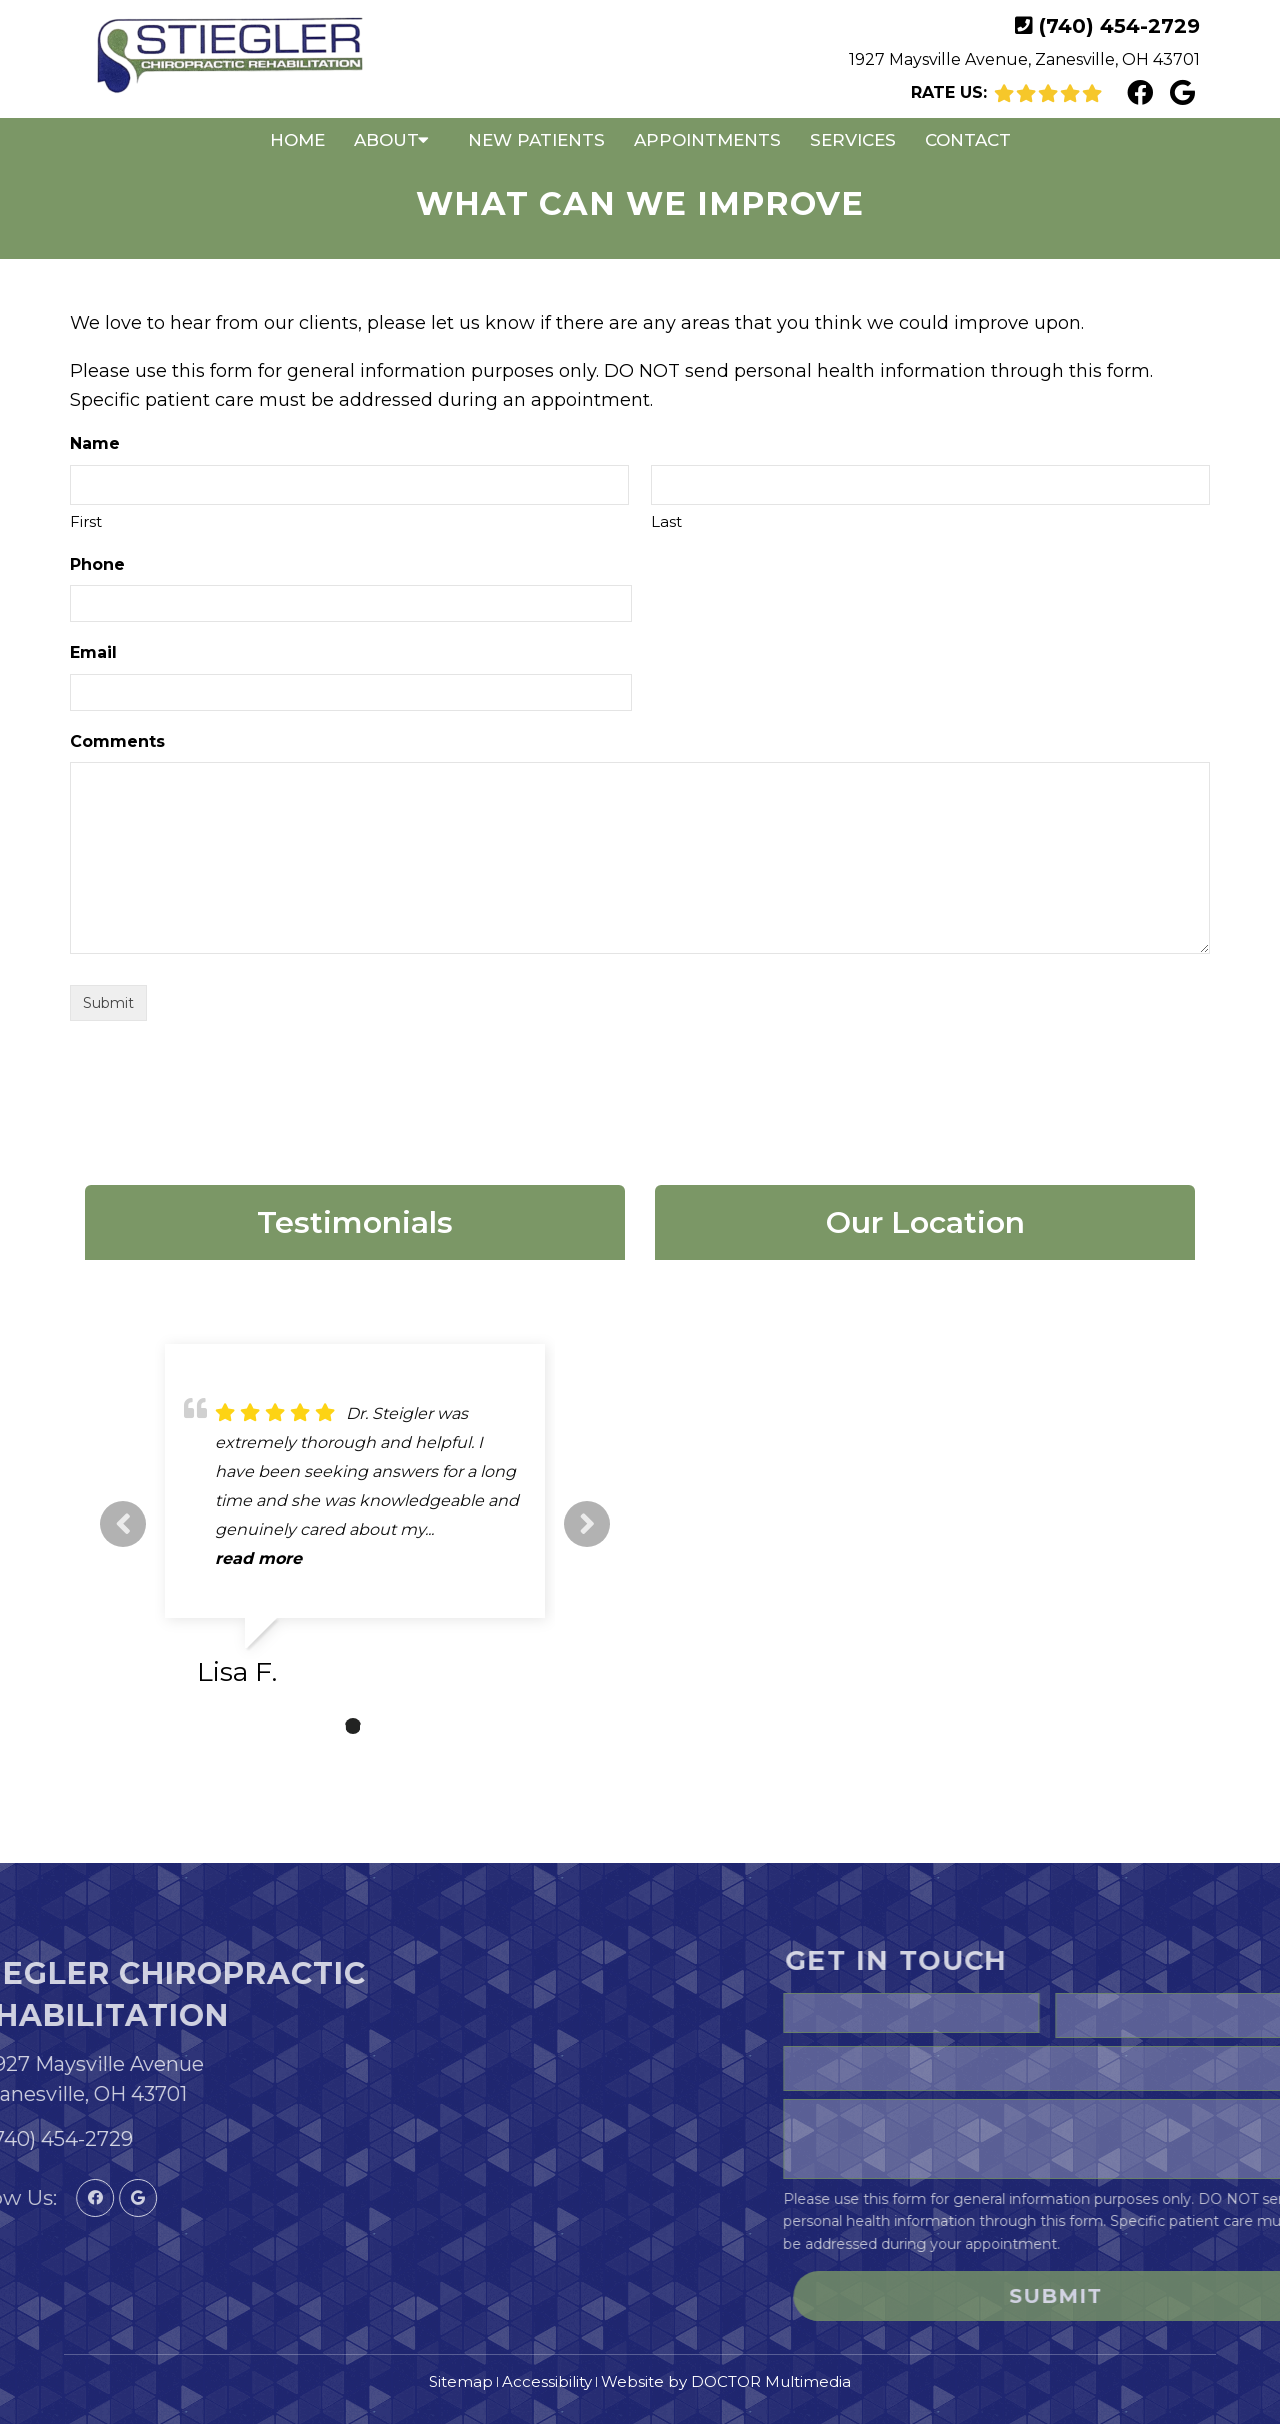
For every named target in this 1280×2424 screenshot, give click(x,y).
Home (297, 140)
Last (666, 521)
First (86, 521)
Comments (117, 741)
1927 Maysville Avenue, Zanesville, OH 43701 (1024, 59)
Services (853, 140)
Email (93, 652)
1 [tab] (323, 1726)
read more (258, 1558)
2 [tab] (353, 1726)
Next (587, 1524)
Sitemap (461, 2381)
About (386, 140)
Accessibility (547, 2381)
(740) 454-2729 (1119, 26)
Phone (97, 564)
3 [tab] (383, 1726)
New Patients (536, 140)
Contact (968, 140)
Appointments (707, 140)
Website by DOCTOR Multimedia (726, 2381)
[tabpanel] (355, 1523)
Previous (123, 1524)
